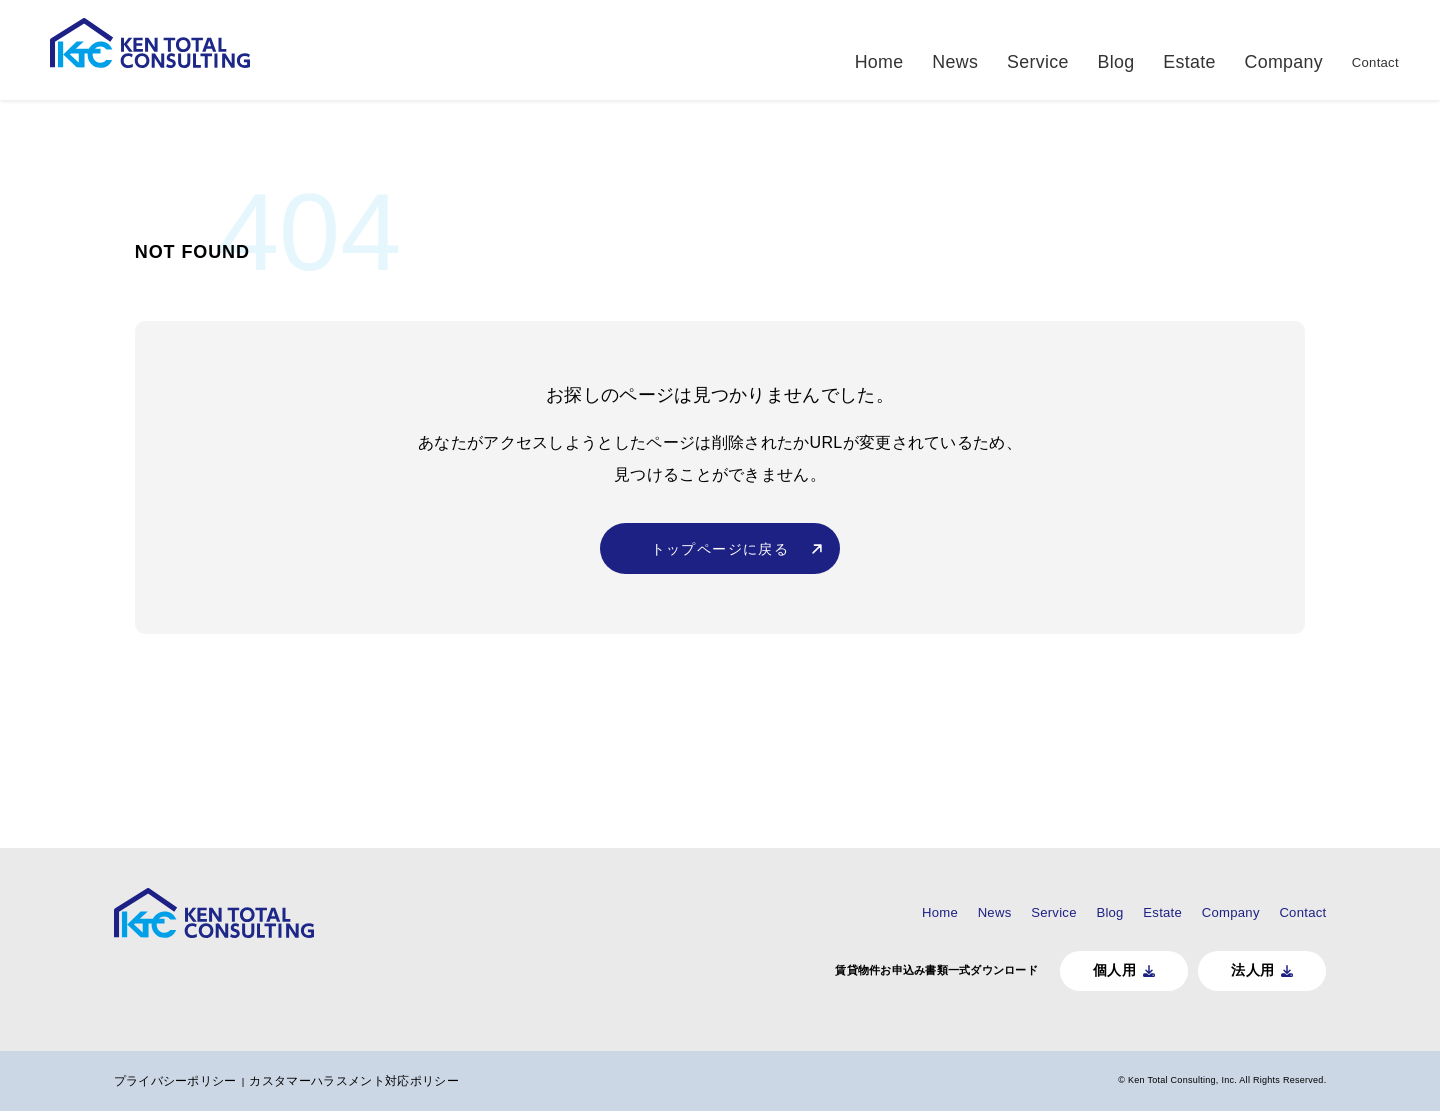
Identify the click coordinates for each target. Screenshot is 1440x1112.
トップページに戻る (720, 572)
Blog (1064, 49)
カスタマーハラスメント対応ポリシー (413, 1081)
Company (1221, 49)
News (913, 49)
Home (843, 49)
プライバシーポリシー (231, 1081)
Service (992, 49)
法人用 (1196, 970)
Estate (1133, 49)
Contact (1314, 49)
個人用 (1055, 970)
